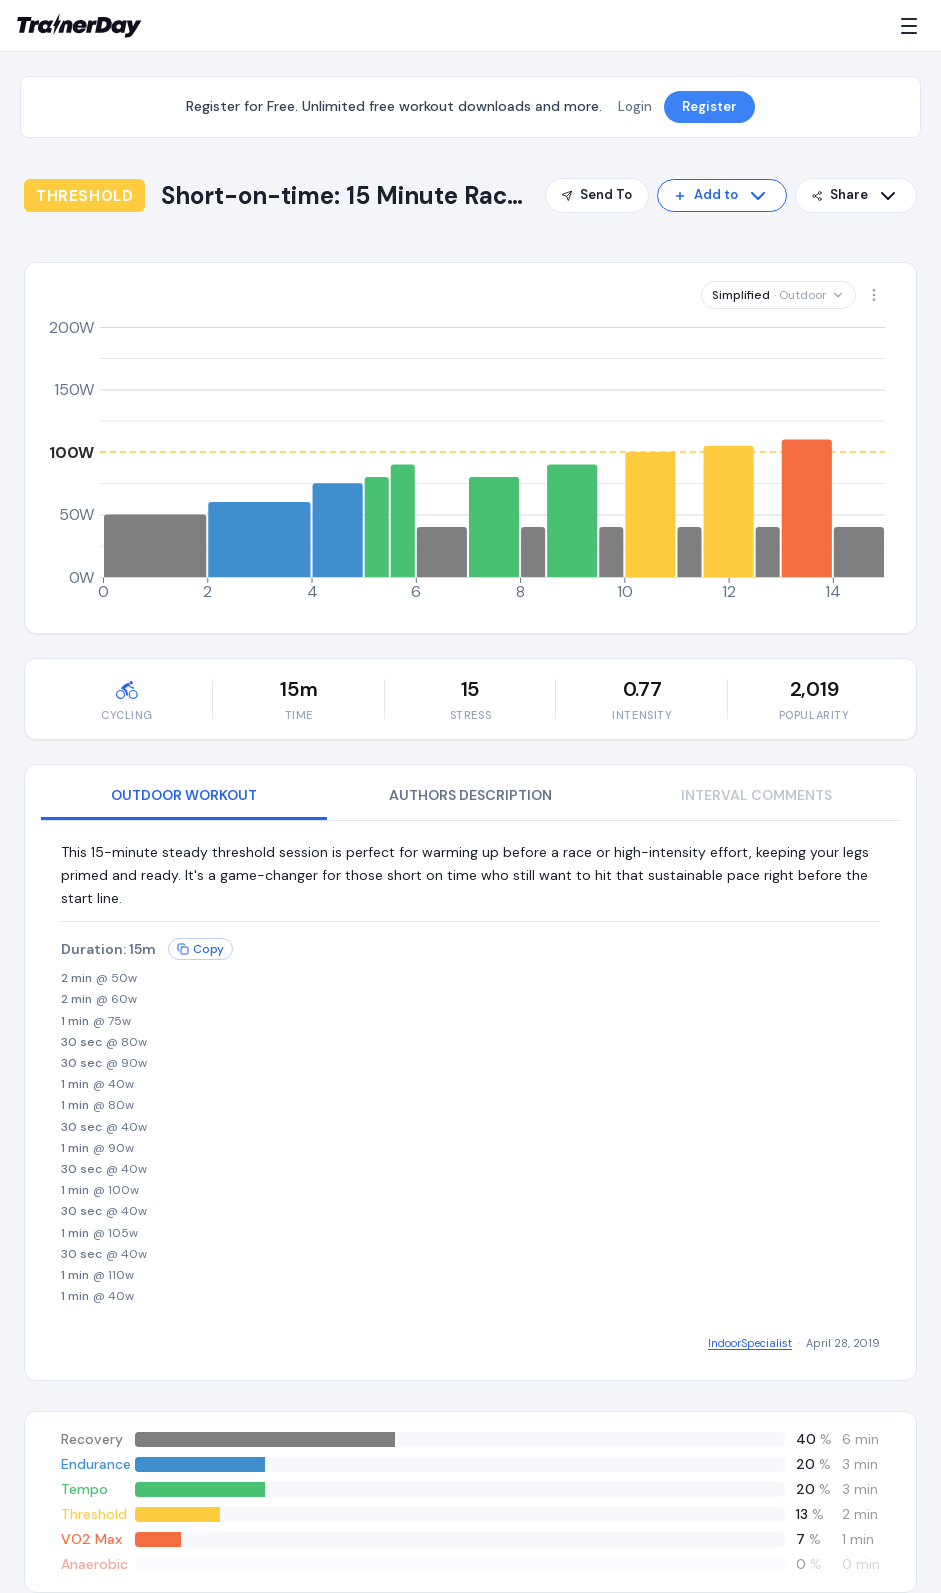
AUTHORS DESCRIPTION (470, 795)
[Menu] (913, 26)
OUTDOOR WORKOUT (184, 795)
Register (709, 106)
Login (635, 106)
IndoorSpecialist (750, 1343)
